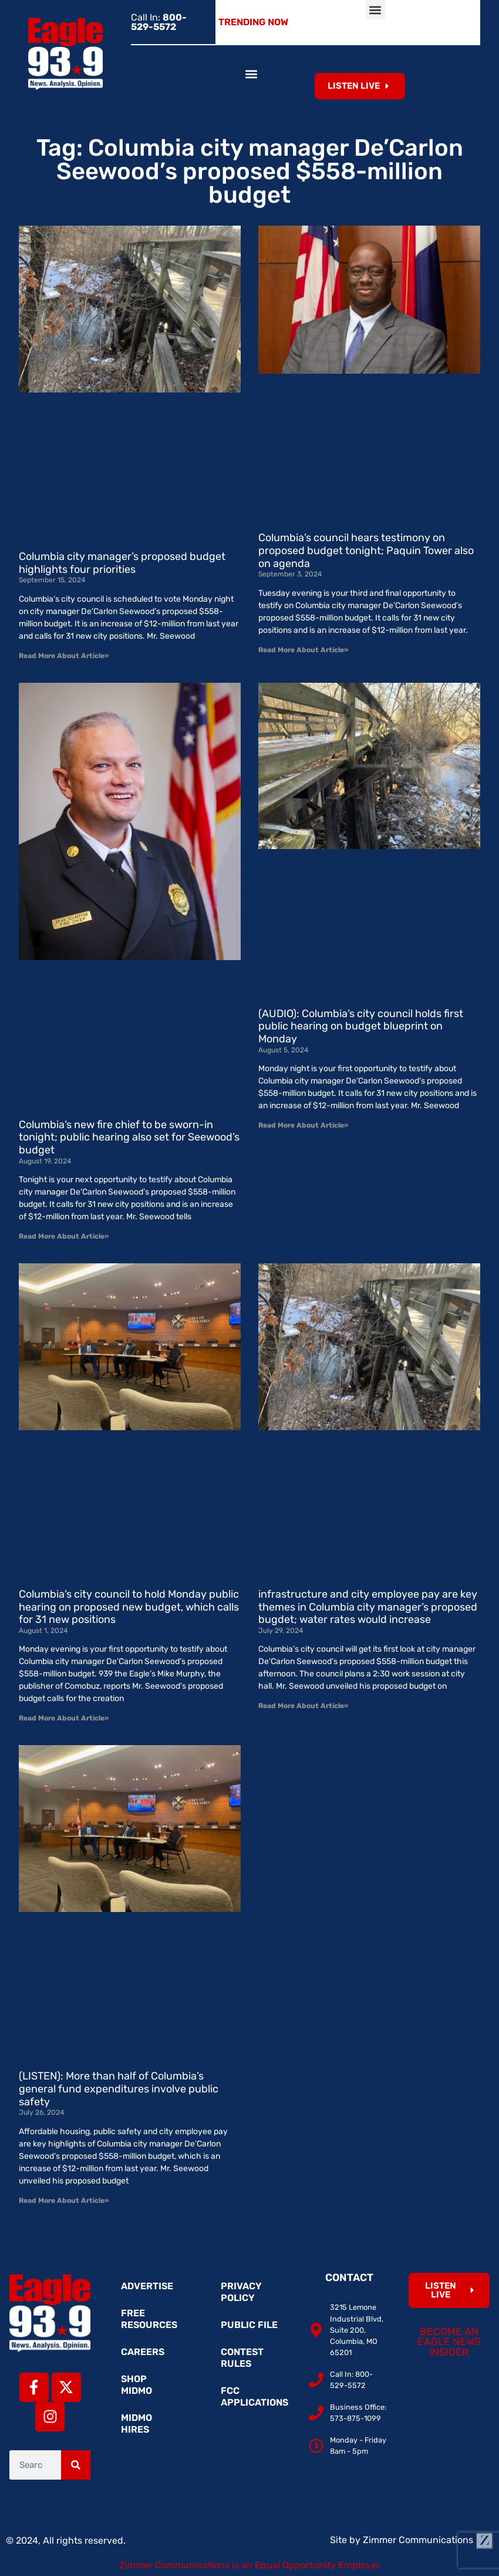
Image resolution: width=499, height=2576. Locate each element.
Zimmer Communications (428, 2539)
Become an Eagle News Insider (449, 2342)
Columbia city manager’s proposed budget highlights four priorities (122, 563)
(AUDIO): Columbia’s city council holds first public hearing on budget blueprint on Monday (360, 1026)
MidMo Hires (136, 2423)
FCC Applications (254, 2396)
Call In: (159, 22)
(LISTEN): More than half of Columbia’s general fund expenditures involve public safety (118, 2088)
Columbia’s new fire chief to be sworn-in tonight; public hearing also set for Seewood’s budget (129, 1137)
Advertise (147, 2286)
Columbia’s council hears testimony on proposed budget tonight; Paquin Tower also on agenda (366, 550)
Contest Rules (242, 2357)
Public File (249, 2324)
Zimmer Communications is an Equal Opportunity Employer (249, 2565)
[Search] (75, 2465)
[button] (375, 9)
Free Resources (149, 2318)
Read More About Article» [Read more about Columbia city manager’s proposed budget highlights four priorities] (64, 656)
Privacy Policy (241, 2291)
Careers (142, 2351)
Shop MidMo (136, 2384)
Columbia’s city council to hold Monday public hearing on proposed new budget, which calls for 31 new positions (129, 1607)
